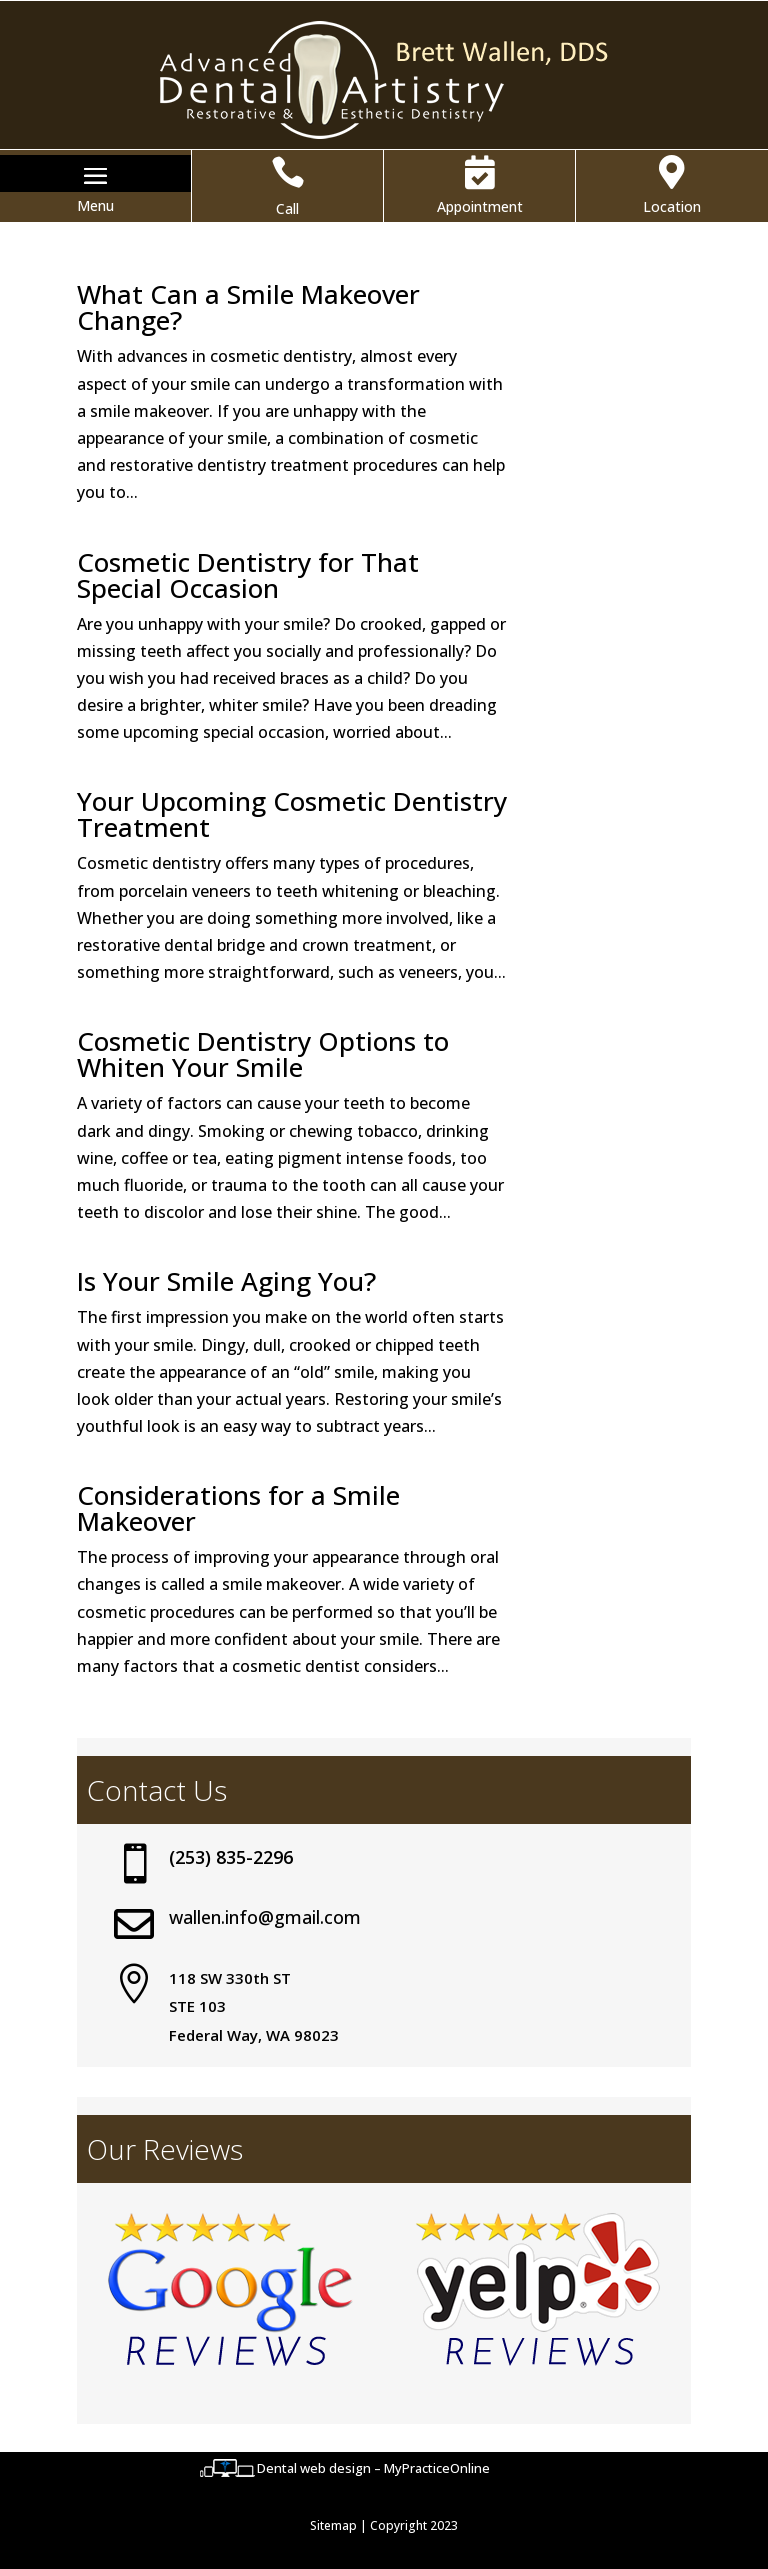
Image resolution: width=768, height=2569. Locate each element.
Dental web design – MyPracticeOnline (373, 2468)
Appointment (480, 206)
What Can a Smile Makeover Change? (248, 307)
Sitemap (333, 2525)
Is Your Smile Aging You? (226, 1281)
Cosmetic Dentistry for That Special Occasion (248, 575)
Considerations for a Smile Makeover (238, 1508)
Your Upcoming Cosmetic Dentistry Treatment (292, 814)
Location (672, 206)
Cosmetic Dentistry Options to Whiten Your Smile (263, 1054)
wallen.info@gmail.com (265, 1917)
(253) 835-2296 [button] (231, 1857)
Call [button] (287, 208)
